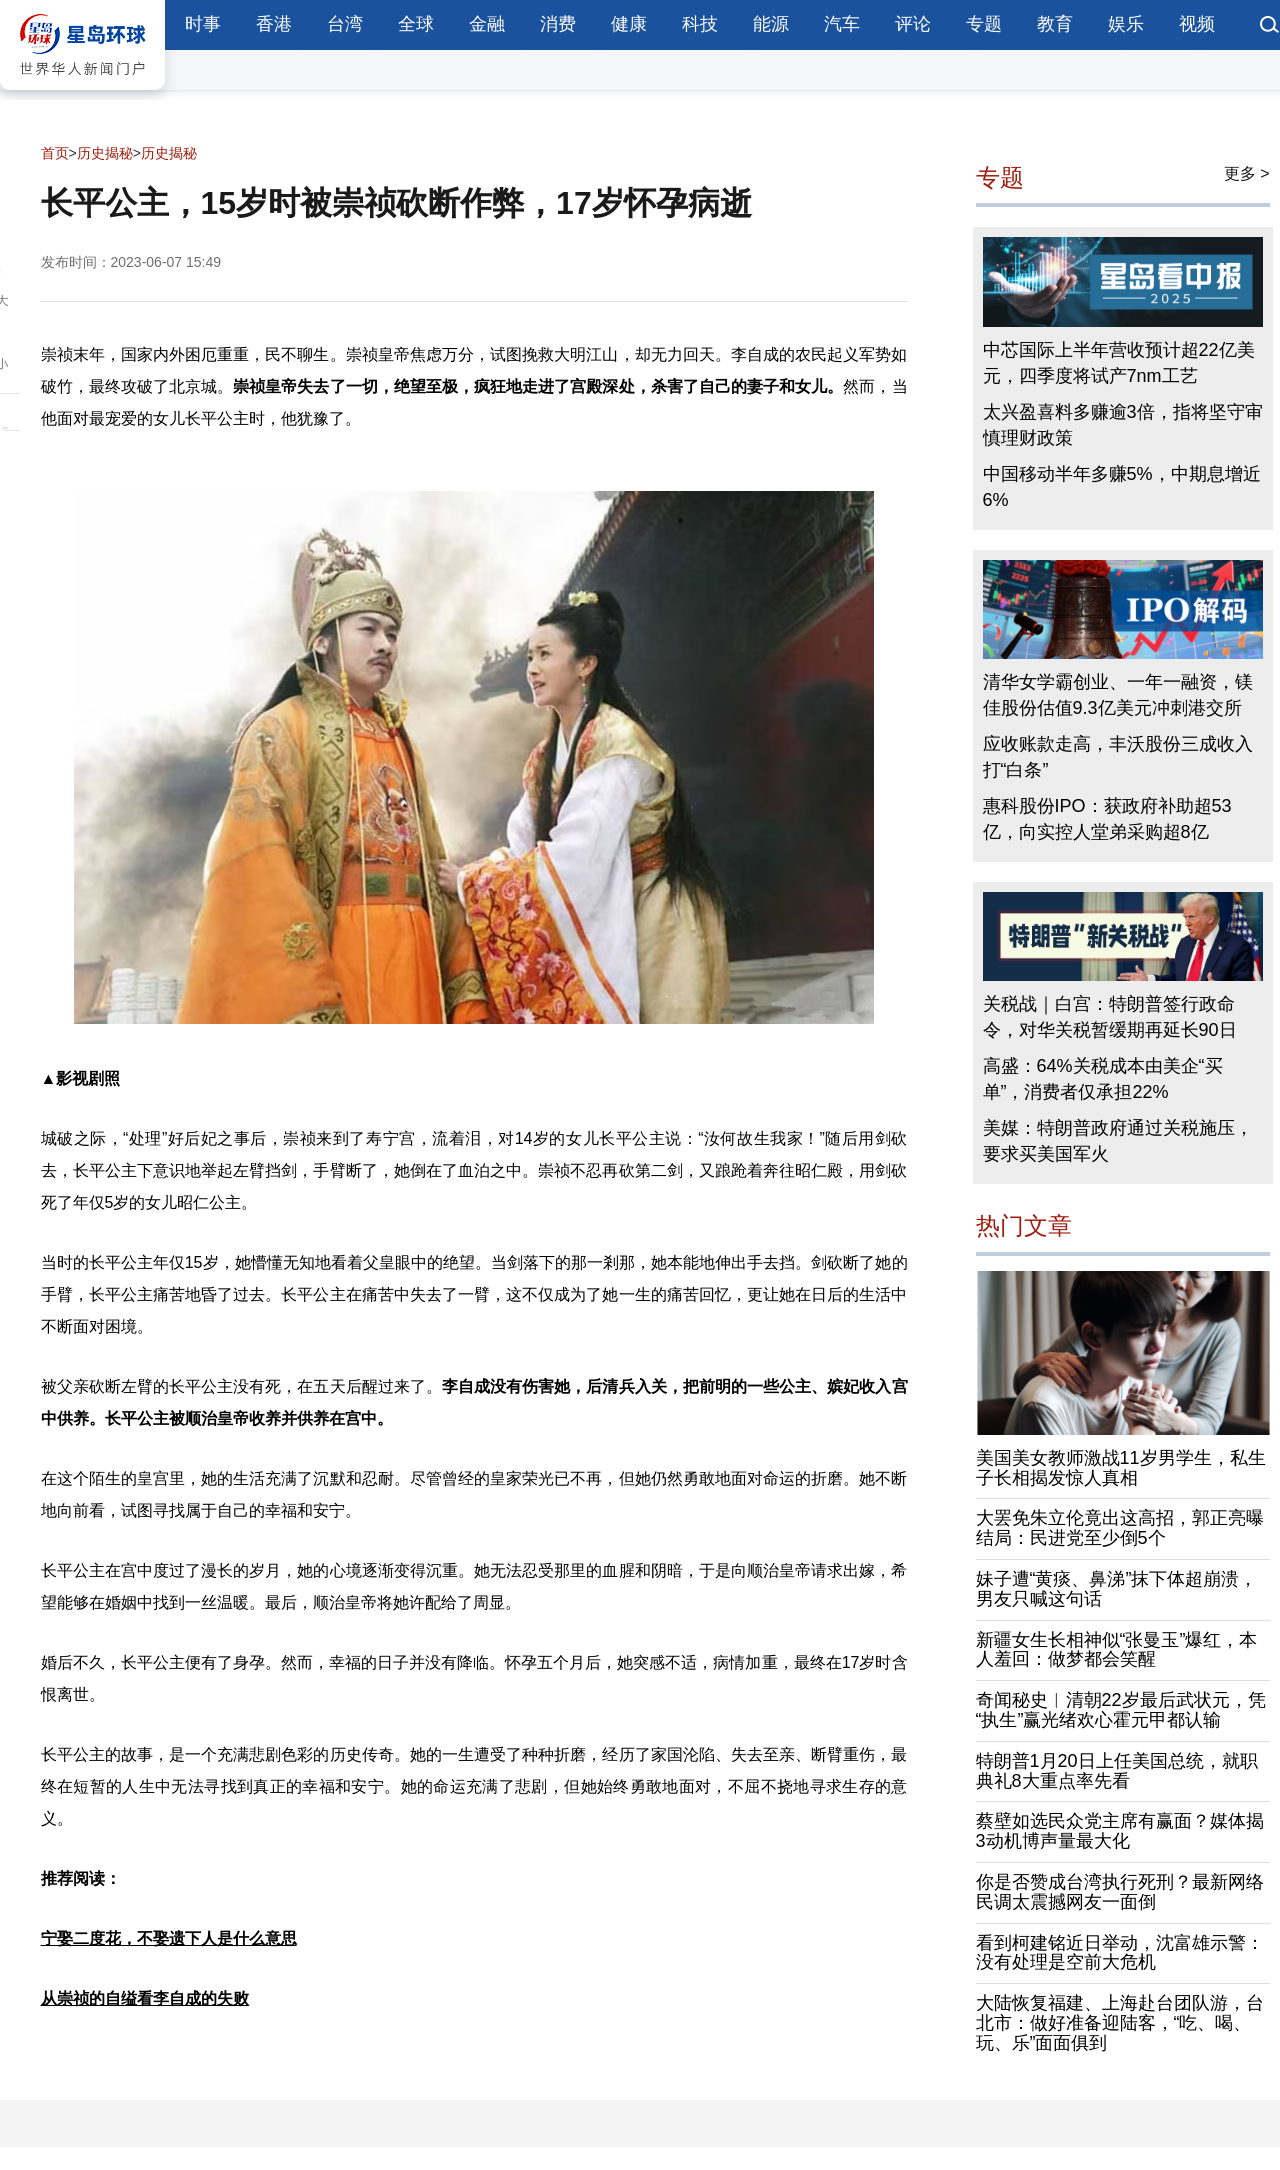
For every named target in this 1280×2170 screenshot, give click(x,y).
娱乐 (1126, 24)
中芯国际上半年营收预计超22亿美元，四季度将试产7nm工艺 (1119, 363)
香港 (274, 24)
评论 (913, 24)
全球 (416, 24)
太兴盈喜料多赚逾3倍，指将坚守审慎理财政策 (1123, 425)
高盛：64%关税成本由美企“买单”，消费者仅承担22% (1103, 1079)
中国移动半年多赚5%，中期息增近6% (1122, 487)
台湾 (345, 24)
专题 (984, 24)
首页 (55, 153)
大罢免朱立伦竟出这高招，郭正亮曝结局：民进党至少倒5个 (1120, 1528)
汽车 (842, 24)
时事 (203, 24)
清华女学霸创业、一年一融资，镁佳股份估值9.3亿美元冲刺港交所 (1118, 695)
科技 (700, 24)
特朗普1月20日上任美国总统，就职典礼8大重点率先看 (1117, 1771)
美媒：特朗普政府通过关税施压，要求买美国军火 (1118, 1141)
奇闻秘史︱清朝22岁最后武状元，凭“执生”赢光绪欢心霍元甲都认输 (1121, 1710)
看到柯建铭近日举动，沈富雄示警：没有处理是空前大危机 (1120, 1953)
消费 (558, 24)
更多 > (1247, 173)
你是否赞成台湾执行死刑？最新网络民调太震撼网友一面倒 (1120, 1892)
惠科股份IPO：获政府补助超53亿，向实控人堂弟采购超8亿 (1107, 819)
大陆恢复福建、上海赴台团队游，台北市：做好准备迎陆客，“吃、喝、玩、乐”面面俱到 (1120, 2023)
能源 (771, 24)
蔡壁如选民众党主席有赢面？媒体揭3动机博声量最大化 (1120, 1831)
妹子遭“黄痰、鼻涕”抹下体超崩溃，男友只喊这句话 (1117, 1589)
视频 (1197, 24)
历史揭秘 (105, 153)
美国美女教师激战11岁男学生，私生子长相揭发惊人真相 (1121, 1468)
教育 (1055, 24)
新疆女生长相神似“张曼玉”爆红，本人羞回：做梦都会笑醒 (1117, 1650)
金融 (487, 24)
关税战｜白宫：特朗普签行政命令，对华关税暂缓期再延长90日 (1110, 1017)
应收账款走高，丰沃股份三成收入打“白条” (1118, 757)
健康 (629, 24)
